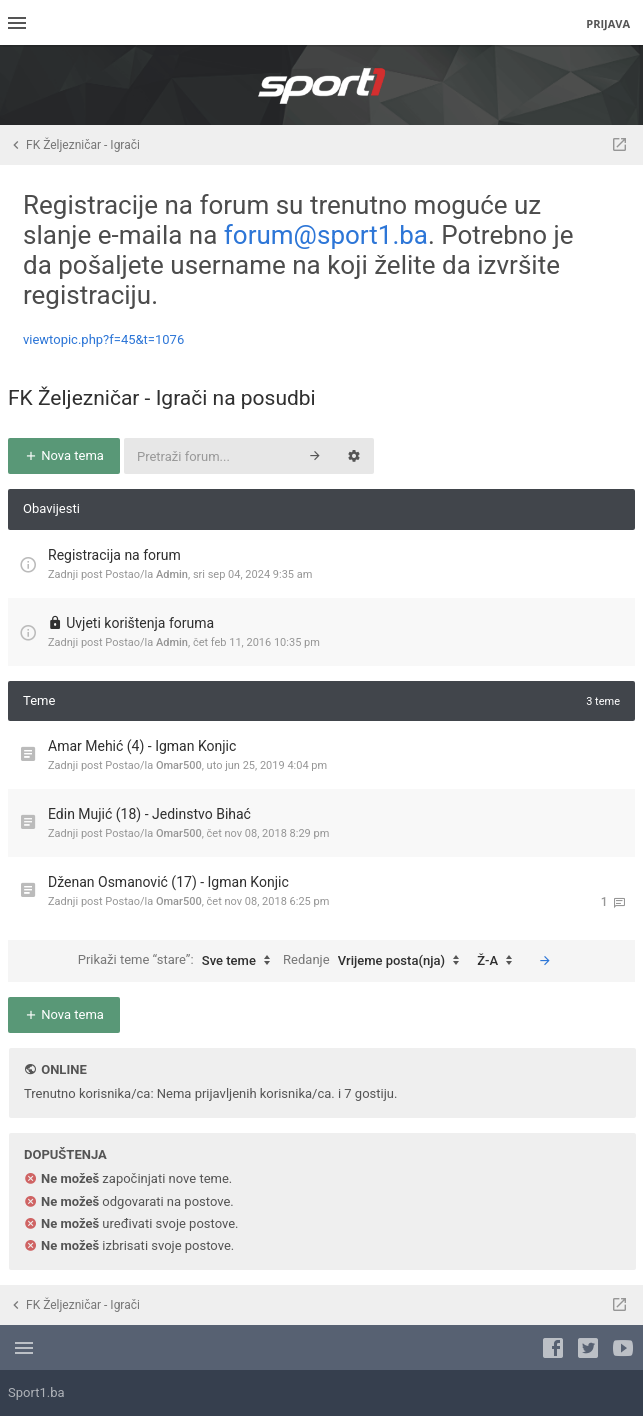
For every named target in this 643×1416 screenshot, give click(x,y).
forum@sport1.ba (326, 235)
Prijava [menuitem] (608, 23)
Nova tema (64, 455)
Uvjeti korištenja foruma (140, 623)
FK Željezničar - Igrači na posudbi (162, 398)
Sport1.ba (36, 1392)
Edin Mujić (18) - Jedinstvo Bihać (149, 814)
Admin (172, 574)
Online (63, 1069)
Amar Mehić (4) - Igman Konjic (142, 746)
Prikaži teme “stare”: (179, 961)
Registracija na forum (114, 555)
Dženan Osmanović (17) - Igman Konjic (168, 882)
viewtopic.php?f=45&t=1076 (103, 339)
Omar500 (179, 765)
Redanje (376, 961)
